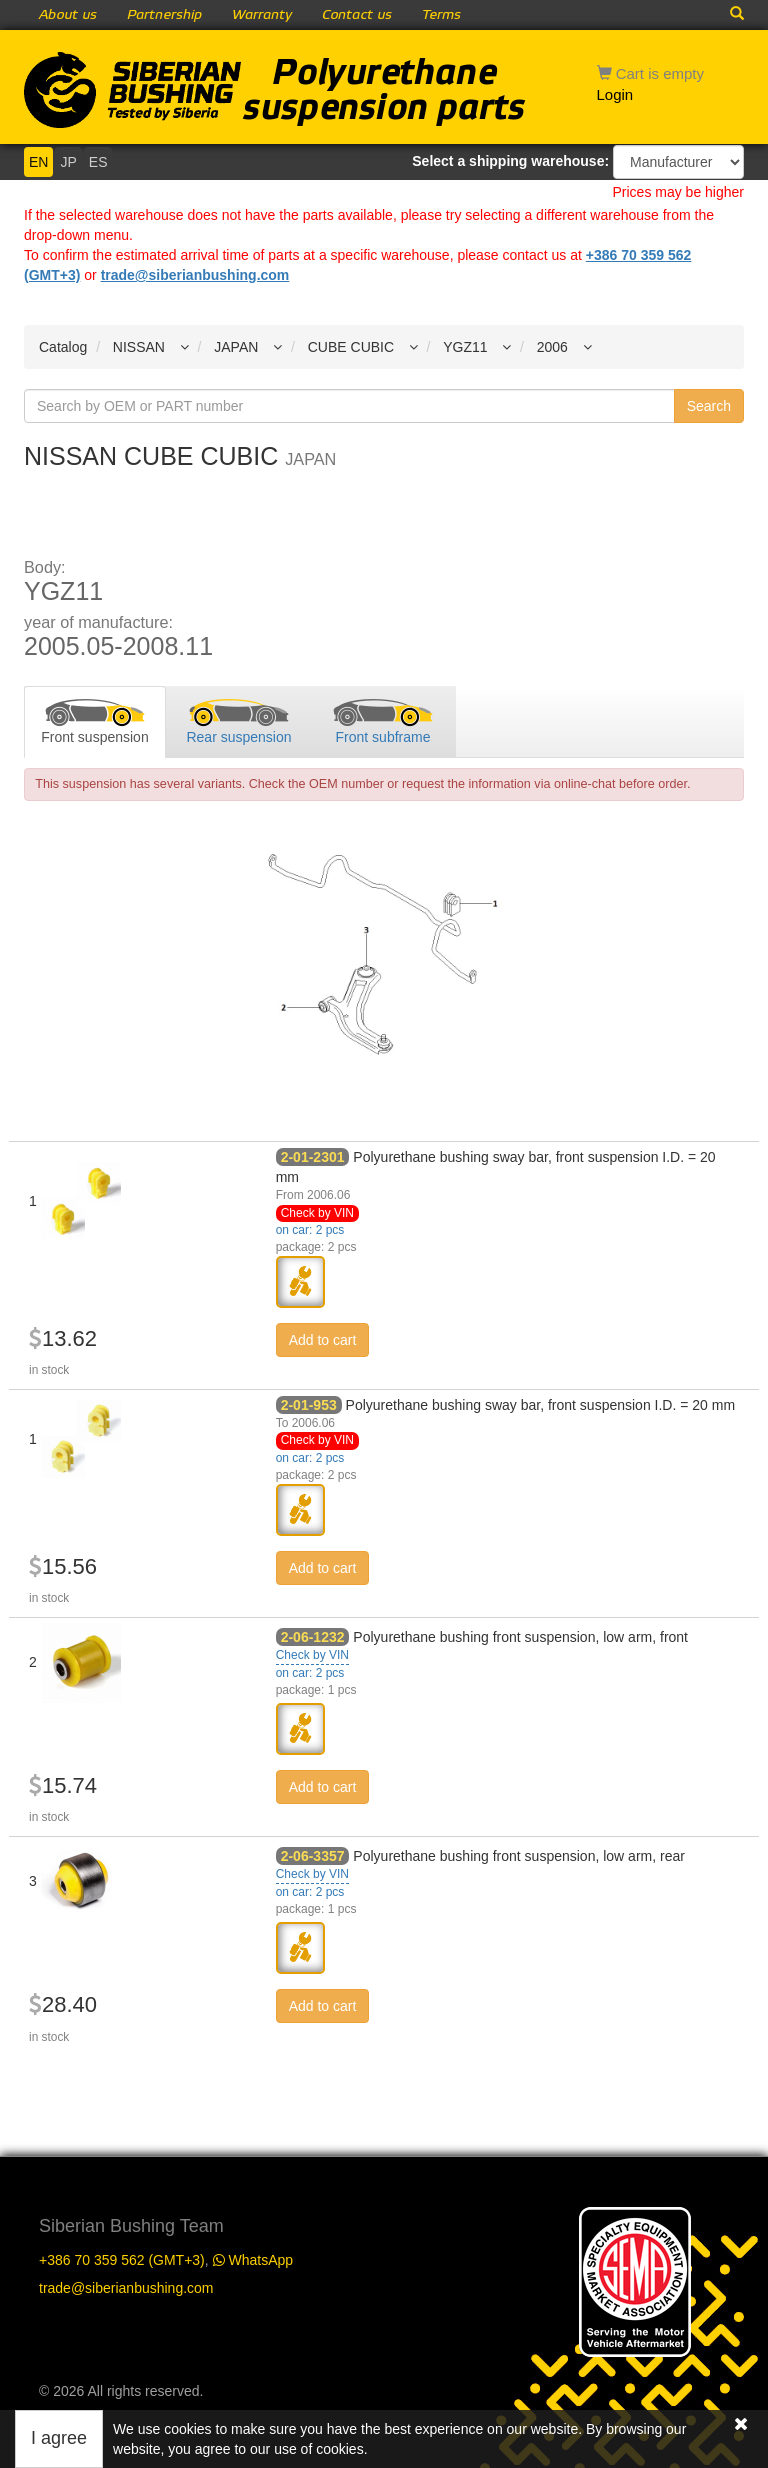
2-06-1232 (313, 1637)
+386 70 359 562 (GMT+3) (122, 2260)
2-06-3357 (313, 1856)
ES (98, 162)
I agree (59, 2438)
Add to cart (323, 1340)
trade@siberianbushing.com (195, 275)
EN (38, 162)
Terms (441, 15)
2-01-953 (309, 1405)
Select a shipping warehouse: (510, 161)
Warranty (262, 15)
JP (68, 162)
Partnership (164, 15)
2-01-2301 (313, 1157)
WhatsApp (253, 2260)
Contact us (357, 15)
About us (68, 15)
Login (615, 94)
